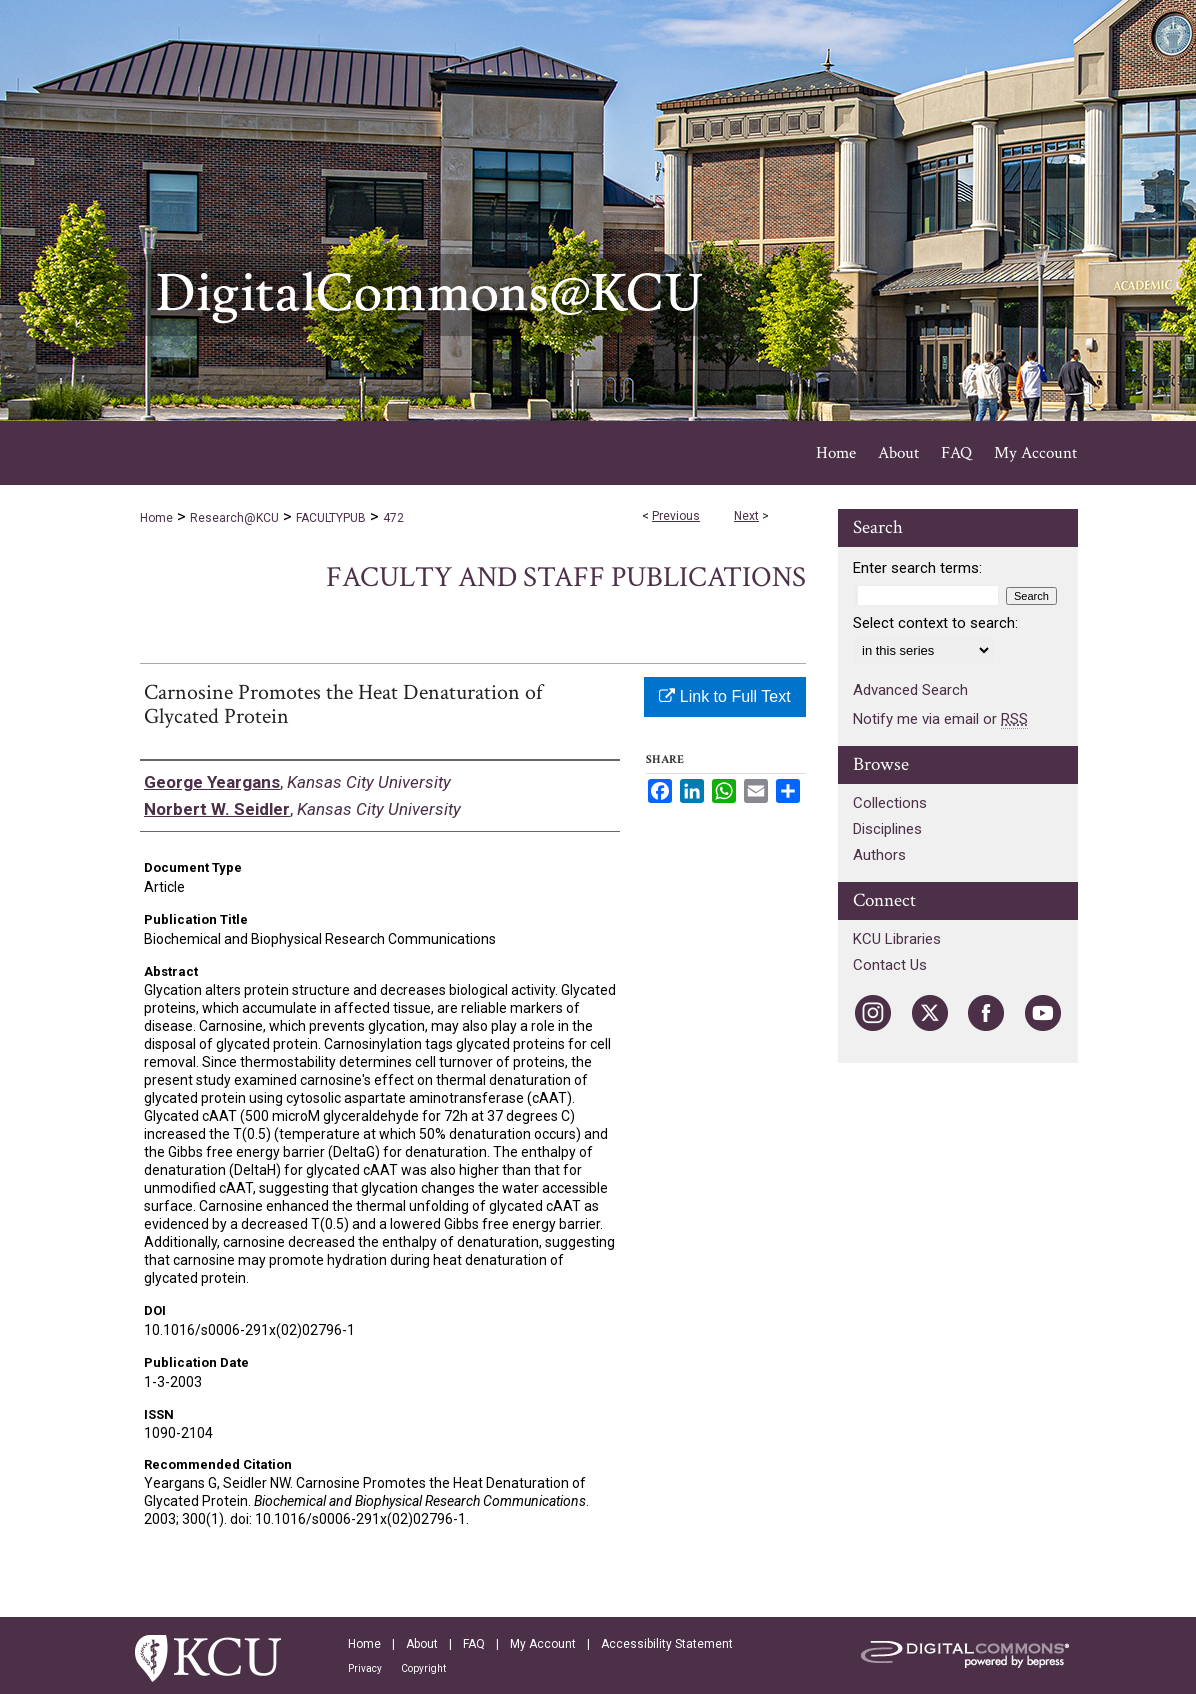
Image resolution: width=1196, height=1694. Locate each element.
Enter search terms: (917, 568)
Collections (890, 803)
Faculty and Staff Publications (566, 577)
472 (393, 518)
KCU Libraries (897, 939)
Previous (676, 516)
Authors (879, 855)
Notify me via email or (940, 719)
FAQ (474, 1644)
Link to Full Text (724, 696)
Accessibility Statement (667, 1644)
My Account (543, 1644)
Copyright (423, 1668)
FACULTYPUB (331, 518)
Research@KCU (234, 518)
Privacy (365, 1668)
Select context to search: (935, 623)
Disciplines (887, 829)
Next (746, 516)
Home (156, 518)
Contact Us (890, 965)
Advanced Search (910, 690)
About (422, 1644)
